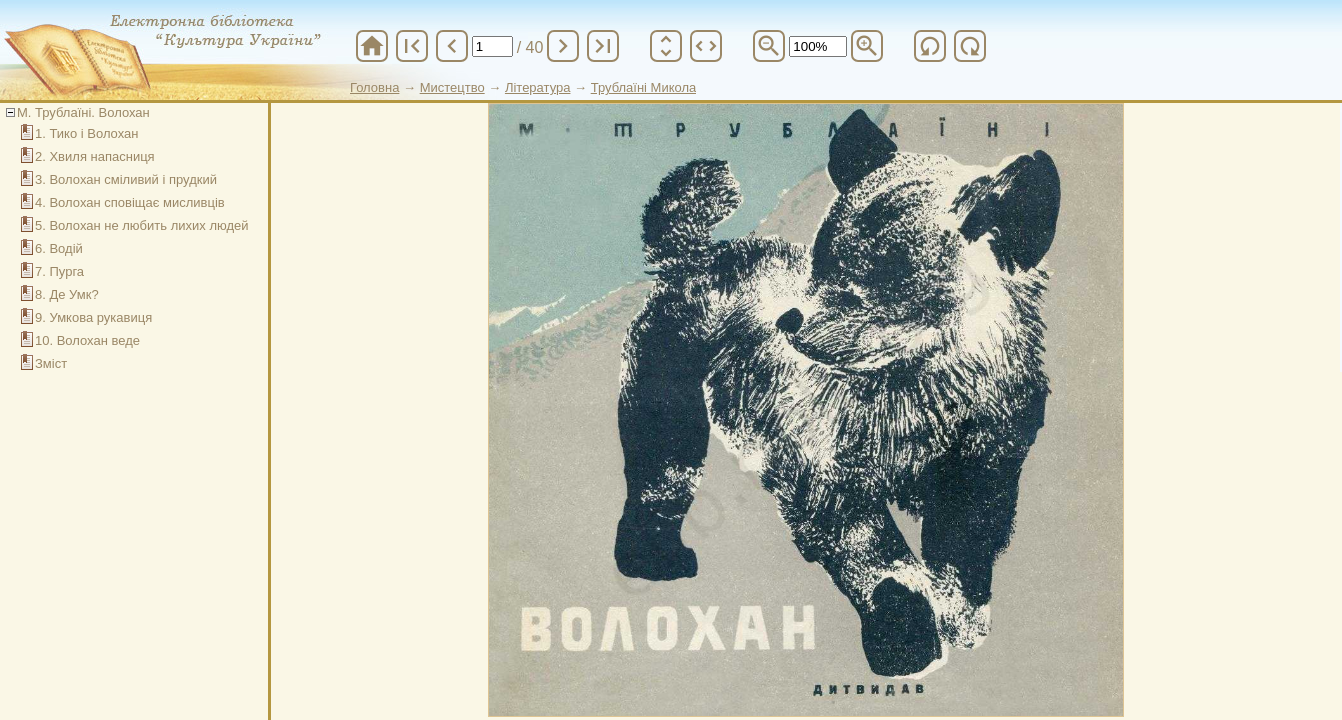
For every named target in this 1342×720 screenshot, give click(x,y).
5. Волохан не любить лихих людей (142, 225)
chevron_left (452, 46)
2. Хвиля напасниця (95, 156)
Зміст (51, 363)
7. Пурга (59, 271)
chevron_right (563, 46)
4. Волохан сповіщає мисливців (130, 202)
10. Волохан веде (87, 340)
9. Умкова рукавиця (93, 317)
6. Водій (59, 248)
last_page (603, 46)
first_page (412, 46)
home (372, 46)
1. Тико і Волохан (86, 133)
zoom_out (769, 46)
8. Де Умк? (67, 294)
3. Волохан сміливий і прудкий (126, 179)
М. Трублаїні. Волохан (83, 112)
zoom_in (867, 46)
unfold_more (666, 46)
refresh (930, 46)
